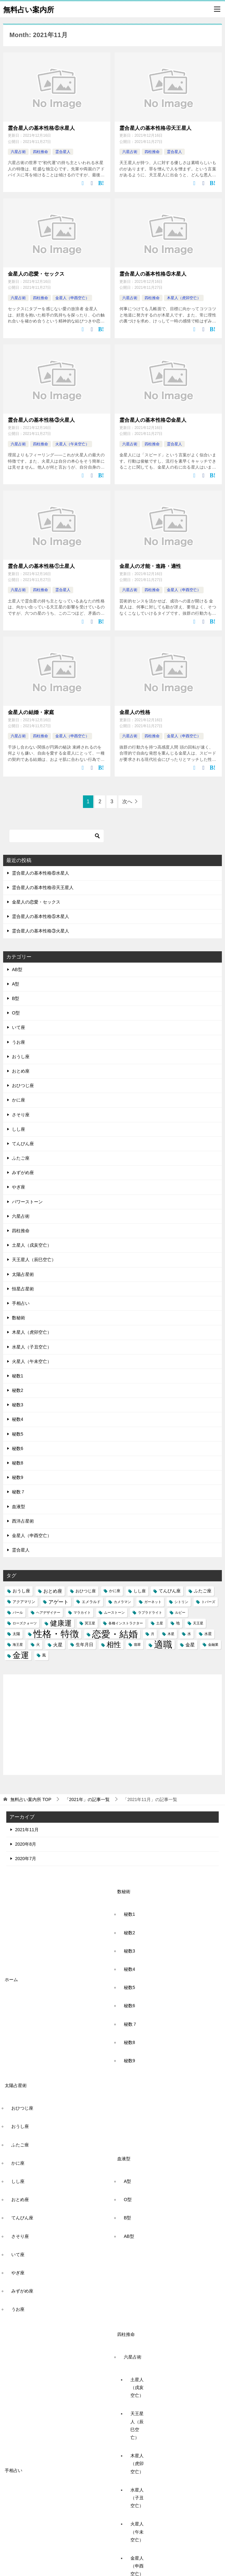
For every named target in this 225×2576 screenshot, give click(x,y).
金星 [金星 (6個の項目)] (190, 1644)
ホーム (11, 1978)
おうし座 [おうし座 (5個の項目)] (21, 1590)
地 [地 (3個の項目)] (178, 1623)
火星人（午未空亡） (72, 444)
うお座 (18, 1041)
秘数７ (18, 1491)
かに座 (18, 1099)
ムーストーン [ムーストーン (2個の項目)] (114, 1612)
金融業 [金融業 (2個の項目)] (213, 1644)
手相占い (21, 1302)
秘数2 (17, 1389)
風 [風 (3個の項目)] (44, 1655)
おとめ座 (21, 1070)
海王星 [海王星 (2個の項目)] (18, 1644)
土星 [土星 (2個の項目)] (159, 1623)
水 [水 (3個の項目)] (189, 1633)
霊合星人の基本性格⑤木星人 (152, 274)
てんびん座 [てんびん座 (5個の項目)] (170, 1590)
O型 (16, 1012)
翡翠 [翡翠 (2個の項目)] (137, 1644)
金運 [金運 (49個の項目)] (21, 1655)
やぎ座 (18, 1186)
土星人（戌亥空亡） (32, 1244)
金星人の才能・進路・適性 (150, 565)
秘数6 (17, 1447)
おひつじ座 (23, 1085)
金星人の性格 (134, 712)
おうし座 (21, 1055)
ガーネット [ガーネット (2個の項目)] (153, 1601)
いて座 (18, 1027)
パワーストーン (27, 1201)
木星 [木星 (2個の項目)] (170, 1633)
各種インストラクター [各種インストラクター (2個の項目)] (125, 1623)
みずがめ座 (23, 1172)
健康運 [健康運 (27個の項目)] (61, 1623)
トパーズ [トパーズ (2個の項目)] (208, 1601)
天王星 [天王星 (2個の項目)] (198, 1623)
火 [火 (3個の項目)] (38, 1644)
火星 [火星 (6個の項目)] (58, 1644)
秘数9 (17, 1477)
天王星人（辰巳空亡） (34, 1259)
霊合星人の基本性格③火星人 (41, 420)
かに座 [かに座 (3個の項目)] (114, 1590)
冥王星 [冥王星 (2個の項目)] (90, 1623)
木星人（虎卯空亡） (184, 297)
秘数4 (17, 1418)
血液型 (18, 1505)
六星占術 (18, 152)
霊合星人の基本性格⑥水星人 (41, 128)
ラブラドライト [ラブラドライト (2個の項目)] (150, 1612)
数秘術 (18, 1317)
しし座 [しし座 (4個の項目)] (140, 1590)
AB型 (17, 968)
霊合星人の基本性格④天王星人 (155, 128)
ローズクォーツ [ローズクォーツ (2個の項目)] (25, 1623)
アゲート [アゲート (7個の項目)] (58, 1601)
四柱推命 (40, 152)
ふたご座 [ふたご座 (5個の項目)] (202, 1590)
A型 (15, 983)
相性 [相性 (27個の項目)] (114, 1644)
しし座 (18, 1128)
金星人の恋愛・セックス (36, 274)
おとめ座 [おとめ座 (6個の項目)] (52, 1590)
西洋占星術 (23, 1520)
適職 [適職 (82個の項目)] (163, 1644)
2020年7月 (25, 1858)
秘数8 (17, 1462)
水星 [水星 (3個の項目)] (208, 1633)
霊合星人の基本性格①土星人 (41, 565)
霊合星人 (62, 152)
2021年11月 (27, 1829)
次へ (127, 801)
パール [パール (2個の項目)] (18, 1612)
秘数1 (17, 1375)
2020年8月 (25, 1843)
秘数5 (17, 1433)
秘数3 (17, 1404)
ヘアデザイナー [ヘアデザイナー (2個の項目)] (48, 1612)
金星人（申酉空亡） (72, 297)
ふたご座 (21, 1157)
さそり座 (21, 1114)
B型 (15, 998)
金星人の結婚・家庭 (31, 712)
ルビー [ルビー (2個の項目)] (180, 1612)
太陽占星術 (23, 1273)
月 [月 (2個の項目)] (152, 1633)
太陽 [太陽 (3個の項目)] (16, 1633)
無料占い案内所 (28, 9)
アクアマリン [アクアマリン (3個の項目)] (24, 1601)
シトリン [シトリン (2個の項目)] (181, 1601)
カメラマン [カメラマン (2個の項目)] (122, 1601)
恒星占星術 (23, 1288)
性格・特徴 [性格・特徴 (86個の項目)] (56, 1633)
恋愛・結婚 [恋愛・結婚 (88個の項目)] (115, 1633)
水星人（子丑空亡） (32, 1346)
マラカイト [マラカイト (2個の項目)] (82, 1612)
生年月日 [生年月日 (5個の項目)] (84, 1644)
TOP (30, 1798)
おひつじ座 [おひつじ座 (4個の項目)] (85, 1590)
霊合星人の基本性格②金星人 (152, 420)
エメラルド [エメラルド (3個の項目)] (91, 1601)
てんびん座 (23, 1143)
